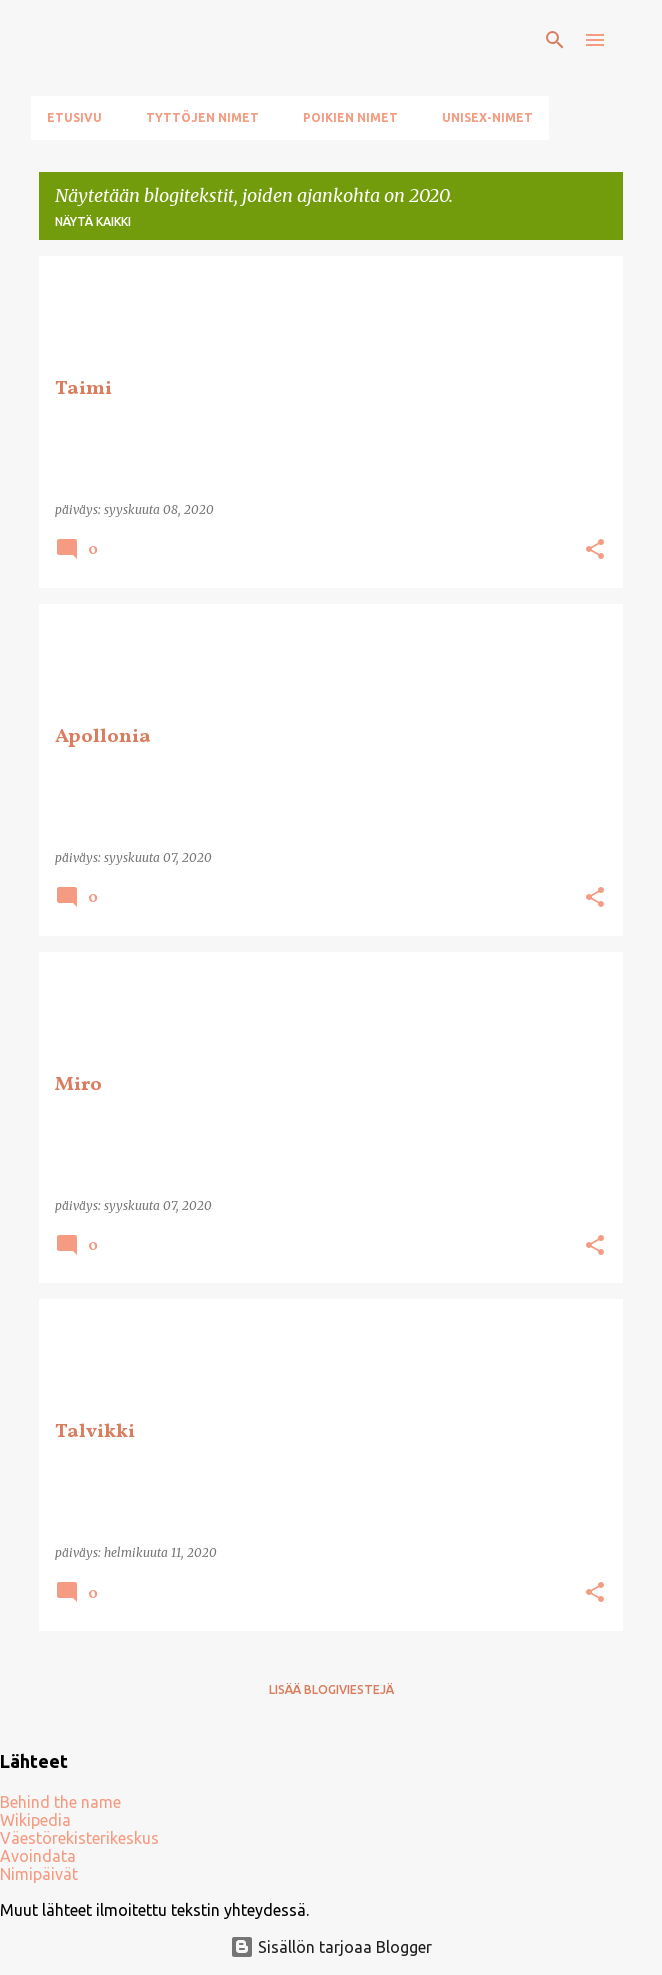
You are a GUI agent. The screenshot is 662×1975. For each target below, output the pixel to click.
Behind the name (60, 1802)
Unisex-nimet (487, 117)
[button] (595, 550)
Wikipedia (35, 1820)
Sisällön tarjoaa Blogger (331, 1947)
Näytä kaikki (93, 221)
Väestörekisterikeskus (79, 1838)
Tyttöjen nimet (202, 117)
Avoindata (38, 1856)
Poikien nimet (350, 117)
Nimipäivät (39, 1874)
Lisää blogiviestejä (331, 1689)
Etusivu (74, 117)
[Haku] (555, 40)
